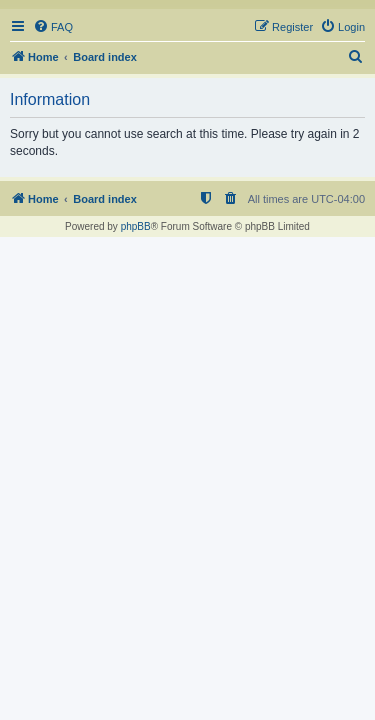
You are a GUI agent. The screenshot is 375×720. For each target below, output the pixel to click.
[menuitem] (53, 27)
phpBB (136, 226)
